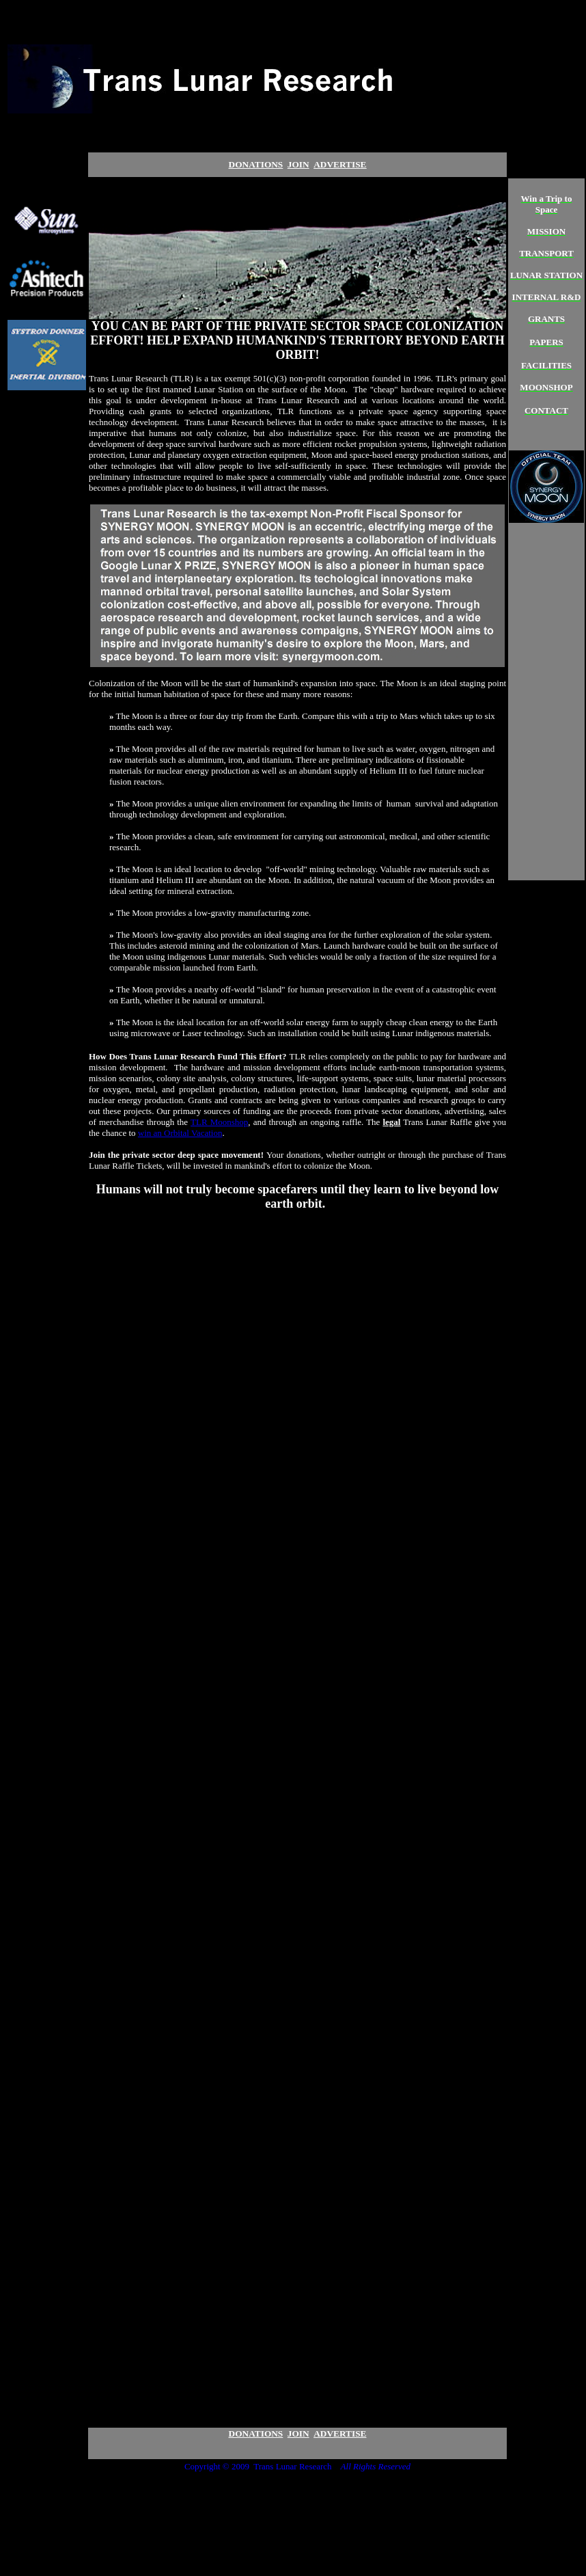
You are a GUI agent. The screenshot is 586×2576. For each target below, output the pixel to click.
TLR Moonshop (219, 1122)
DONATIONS (256, 164)
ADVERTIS (339, 164)
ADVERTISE (339, 2433)
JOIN (298, 164)
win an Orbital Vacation (180, 1133)
